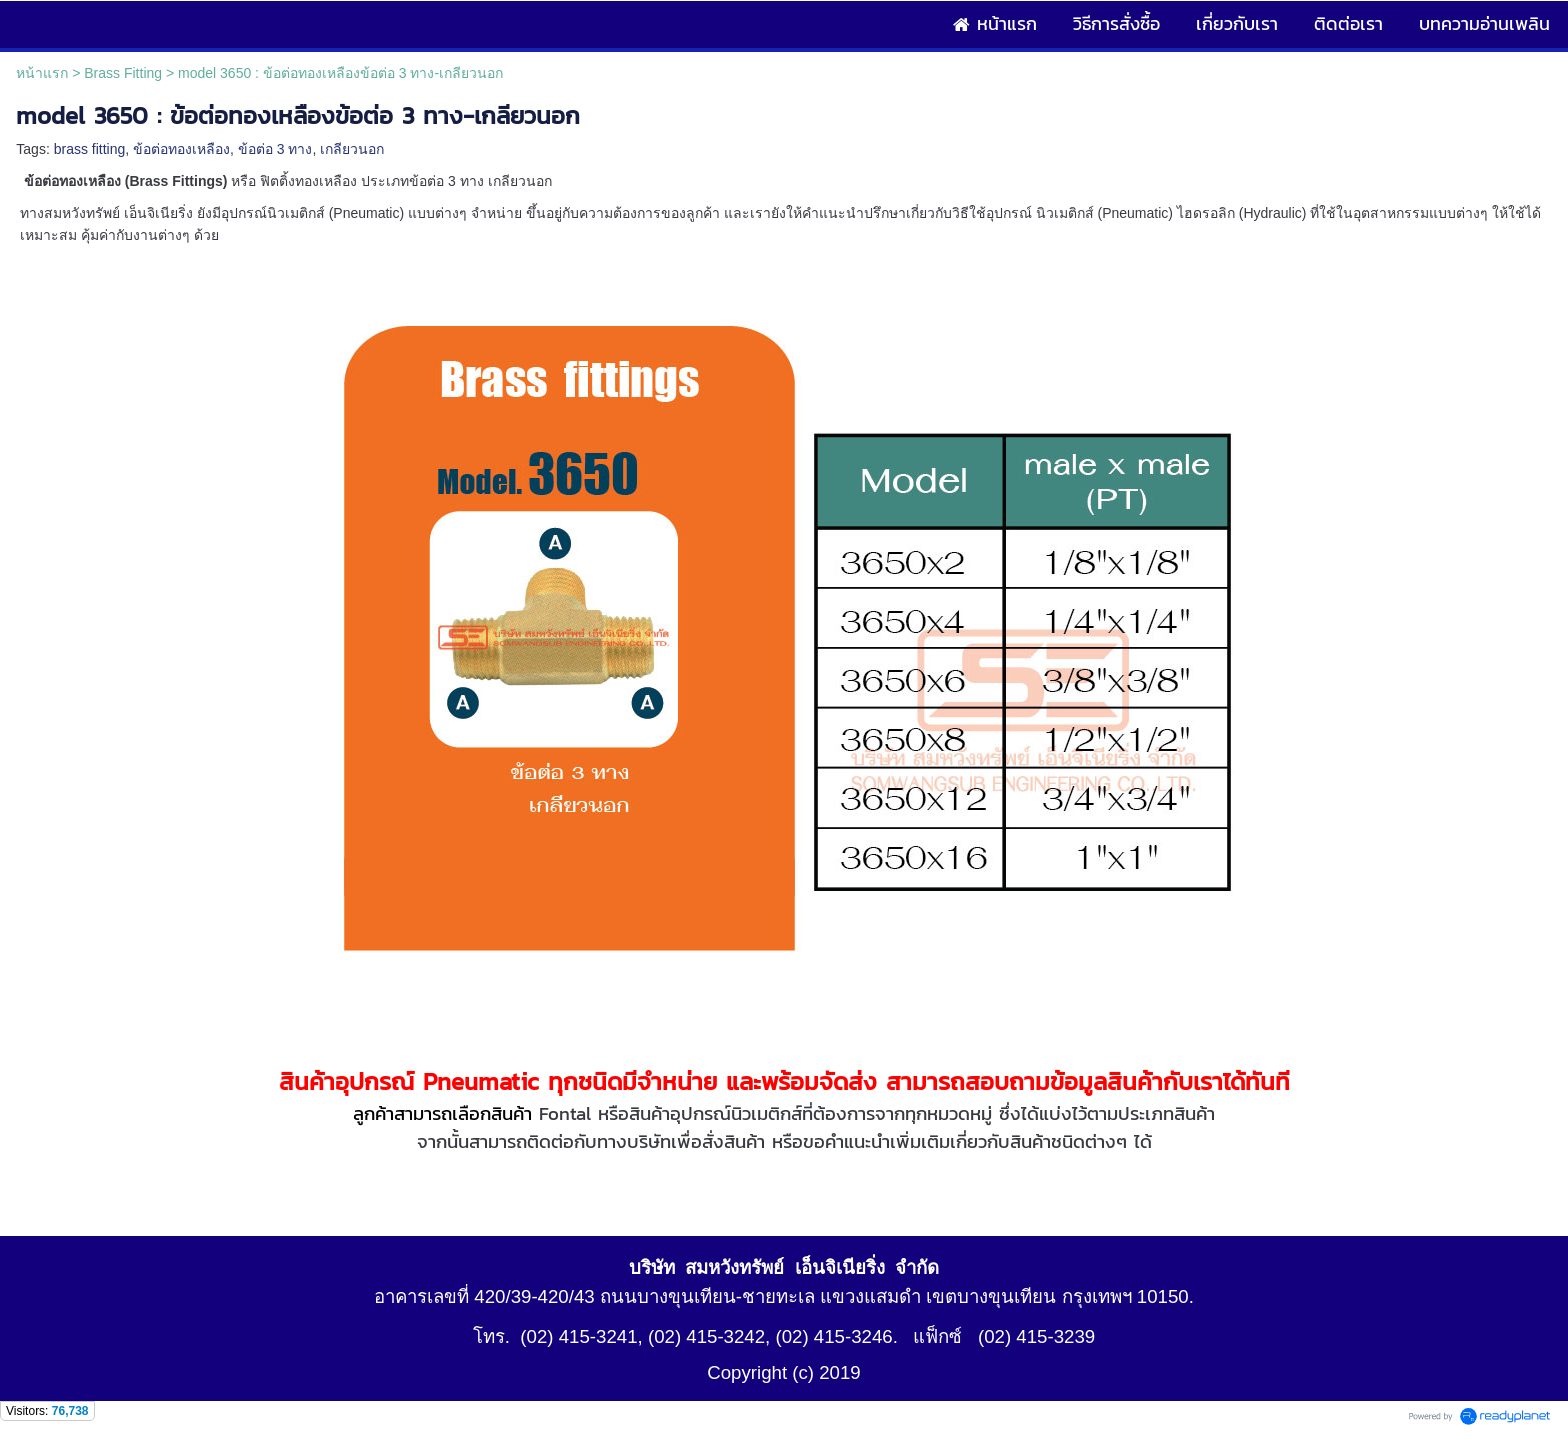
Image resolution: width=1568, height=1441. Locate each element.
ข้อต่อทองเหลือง (181, 149)
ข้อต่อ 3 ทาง (275, 149)
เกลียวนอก (352, 149)
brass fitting (90, 149)
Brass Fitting (123, 73)
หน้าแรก (42, 73)
